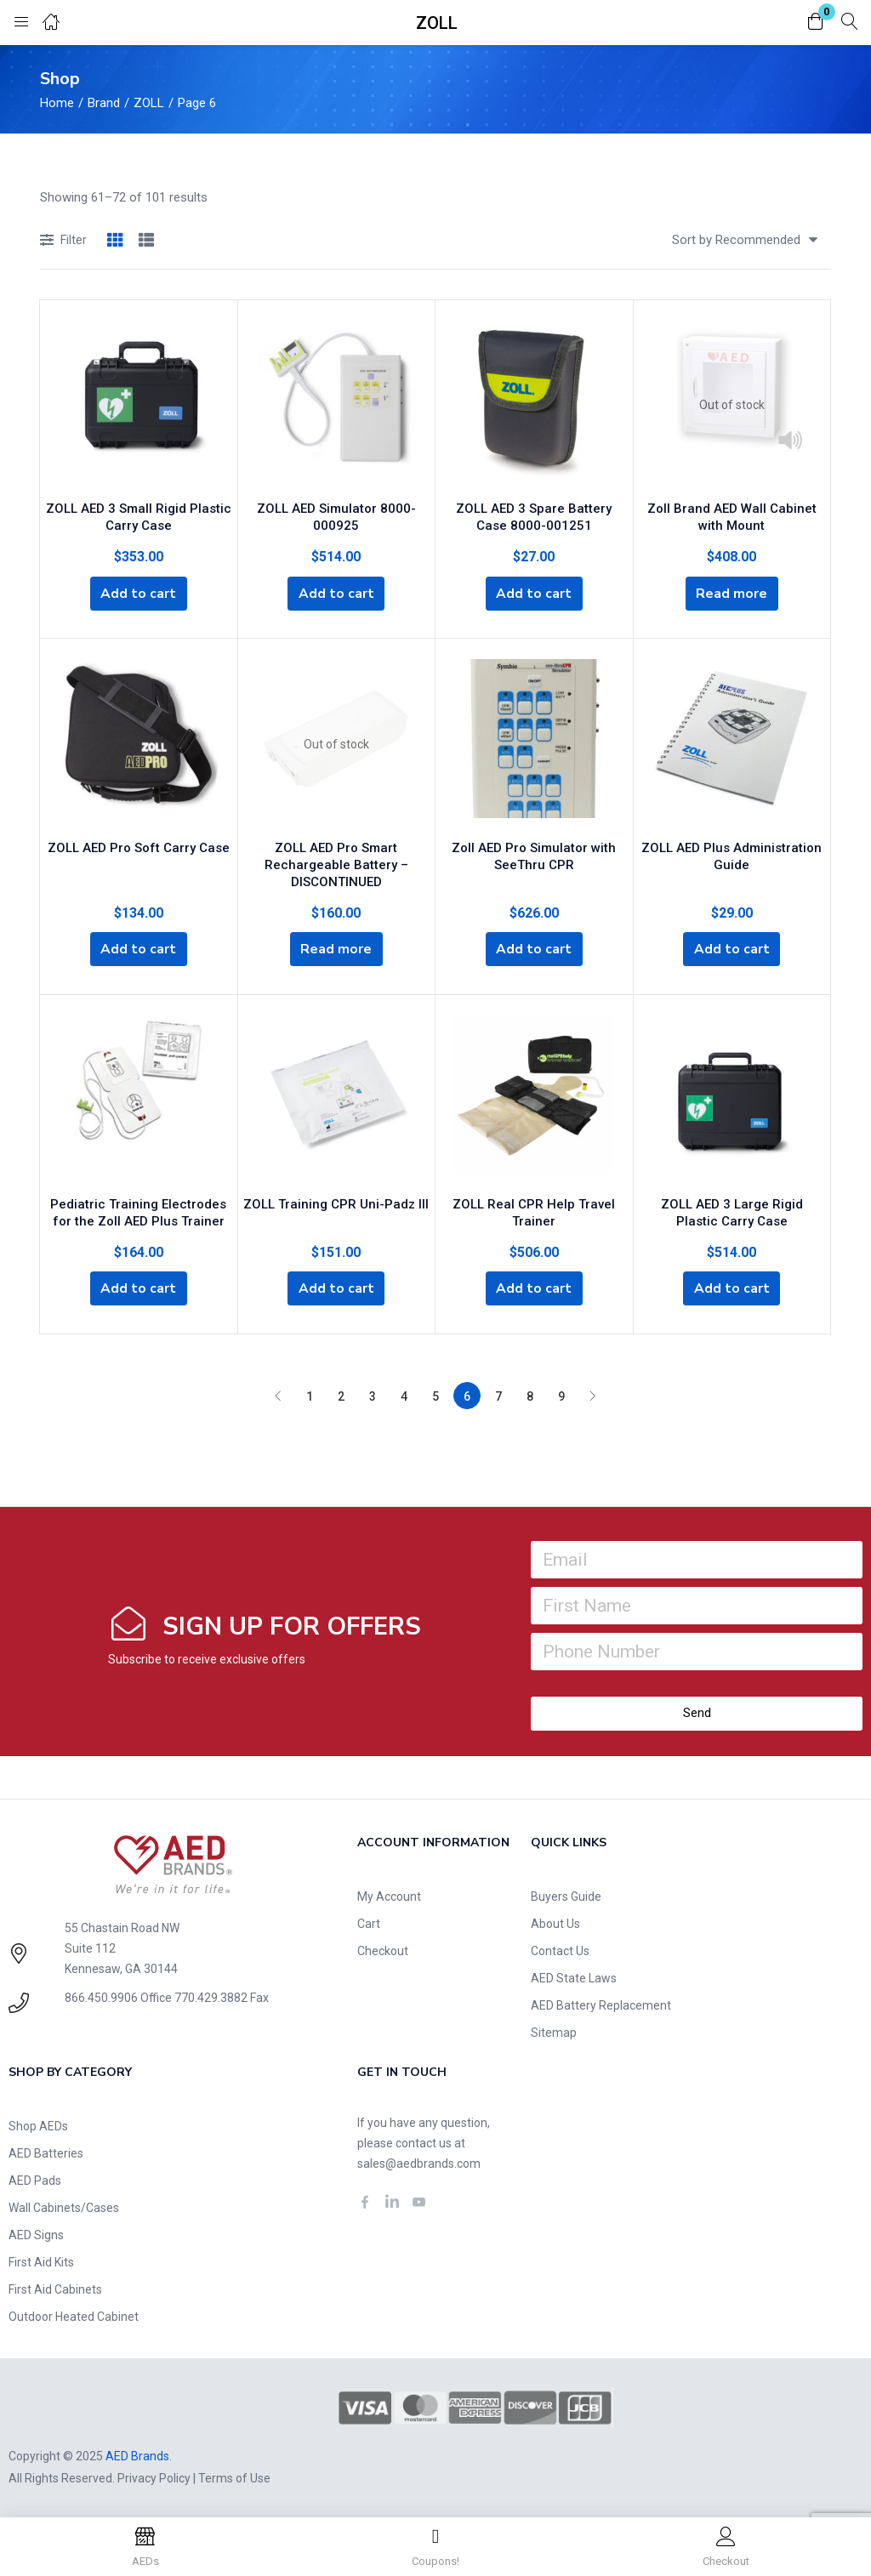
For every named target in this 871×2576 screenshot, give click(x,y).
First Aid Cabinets (55, 2288)
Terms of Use (234, 2476)
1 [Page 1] (309, 1395)
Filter (63, 241)
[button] (815, 22)
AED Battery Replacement (601, 2003)
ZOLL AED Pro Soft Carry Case (139, 844)
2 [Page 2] (341, 1395)
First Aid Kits (41, 2260)
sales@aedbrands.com (419, 2162)
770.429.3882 (211, 1996)
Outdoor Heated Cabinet (74, 2315)
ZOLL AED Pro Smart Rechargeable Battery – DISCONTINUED (336, 861)
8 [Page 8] (530, 1395)
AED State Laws (574, 1976)
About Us (555, 1922)
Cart (368, 1922)
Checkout (382, 1949)
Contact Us (560, 1949)
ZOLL (149, 103)
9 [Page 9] (561, 1395)
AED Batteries (46, 2151)
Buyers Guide (566, 1895)
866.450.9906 (101, 1996)
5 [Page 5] (435, 1395)
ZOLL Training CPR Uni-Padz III (336, 1200)
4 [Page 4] (404, 1395)
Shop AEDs (38, 2124)
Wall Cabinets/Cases (64, 2206)
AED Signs (36, 2233)
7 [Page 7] (498, 1395)
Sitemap (554, 2031)
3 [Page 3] (372, 1395)
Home (57, 103)
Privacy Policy (154, 2476)
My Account (389, 1895)
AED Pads (35, 2179)
